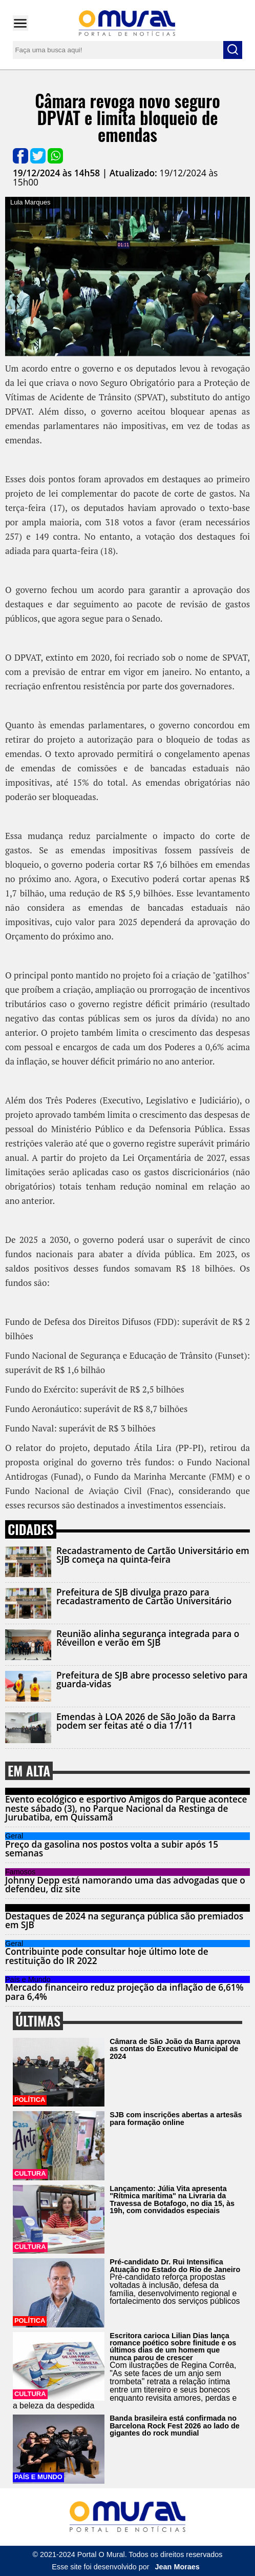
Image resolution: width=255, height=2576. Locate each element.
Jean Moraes (177, 2567)
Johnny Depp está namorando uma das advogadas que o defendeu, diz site (125, 1884)
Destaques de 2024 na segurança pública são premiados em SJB (124, 1920)
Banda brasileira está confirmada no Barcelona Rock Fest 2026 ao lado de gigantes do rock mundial (175, 2425)
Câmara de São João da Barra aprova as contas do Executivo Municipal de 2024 (175, 2048)
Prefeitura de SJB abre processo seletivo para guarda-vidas (151, 1679)
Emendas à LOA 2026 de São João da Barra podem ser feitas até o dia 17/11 (146, 1721)
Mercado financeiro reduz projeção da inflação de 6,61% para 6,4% (124, 1991)
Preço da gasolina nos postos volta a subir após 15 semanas (111, 1848)
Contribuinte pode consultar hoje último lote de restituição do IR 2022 (106, 1956)
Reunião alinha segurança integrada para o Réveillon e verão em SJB (147, 1638)
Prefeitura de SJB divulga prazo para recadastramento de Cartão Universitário (143, 1596)
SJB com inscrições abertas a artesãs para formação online (176, 2118)
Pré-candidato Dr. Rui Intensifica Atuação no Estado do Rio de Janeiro (175, 2265)
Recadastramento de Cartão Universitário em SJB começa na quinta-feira (152, 1555)
